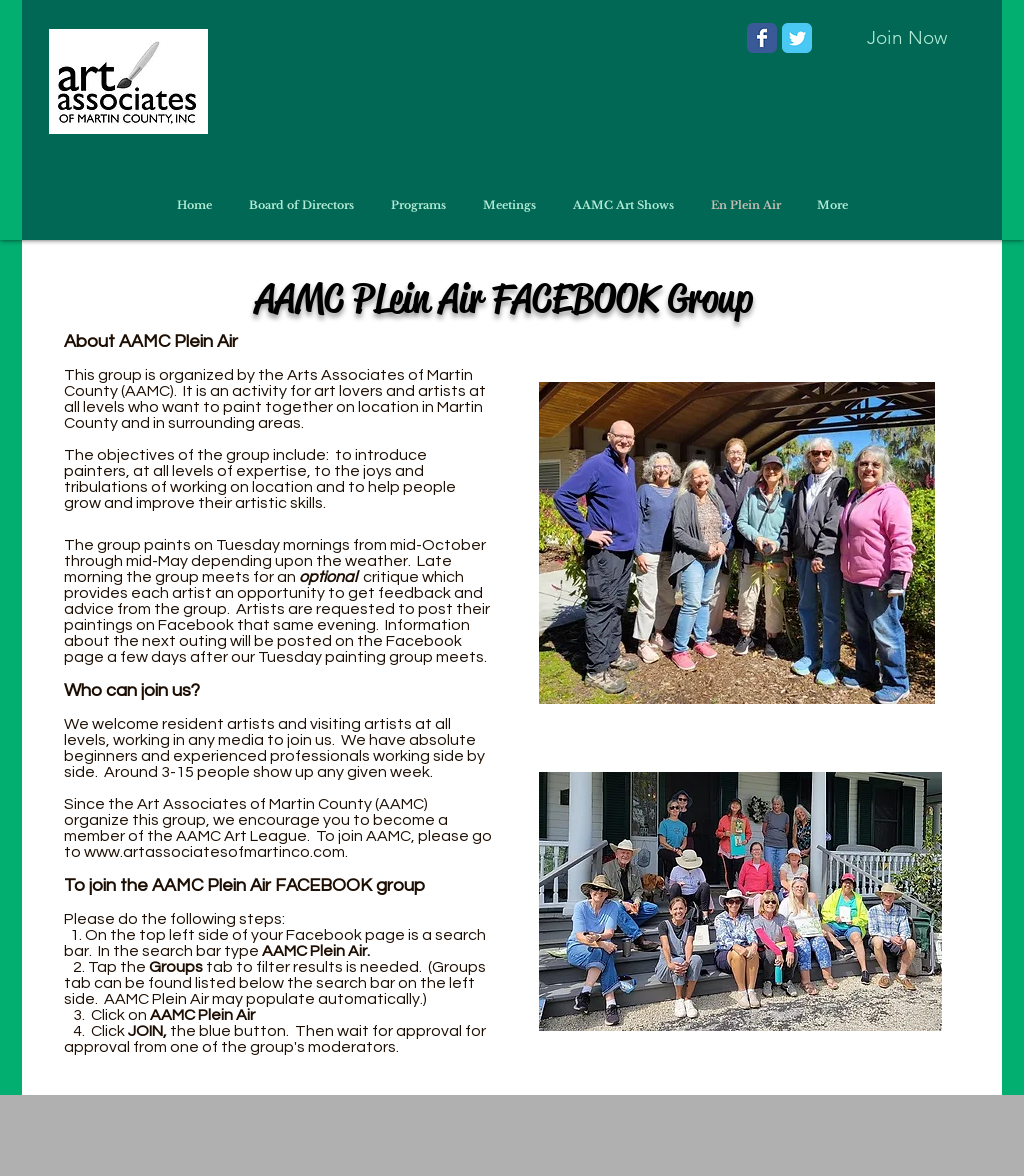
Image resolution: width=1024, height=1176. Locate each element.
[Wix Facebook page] (762, 38)
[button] (623, 205)
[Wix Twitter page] (797, 38)
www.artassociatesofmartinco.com (214, 852)
